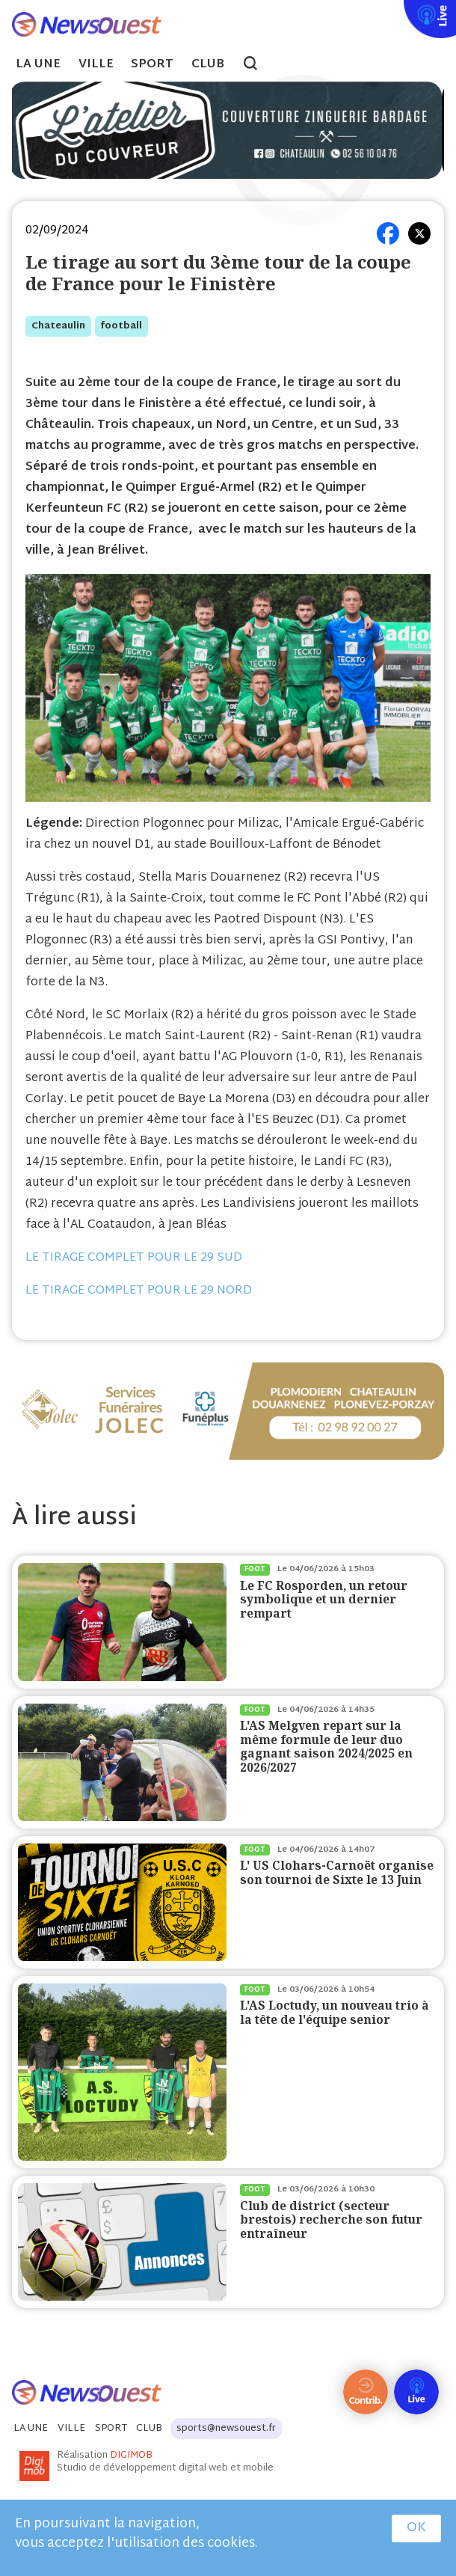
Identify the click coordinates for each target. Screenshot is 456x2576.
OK (416, 2528)
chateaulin (58, 326)
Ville (96, 65)
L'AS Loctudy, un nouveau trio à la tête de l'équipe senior (334, 2012)
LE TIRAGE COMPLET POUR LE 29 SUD (133, 1258)
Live (401, 9)
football (121, 326)
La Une (38, 65)
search (258, 65)
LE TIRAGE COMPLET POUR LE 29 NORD (138, 1291)
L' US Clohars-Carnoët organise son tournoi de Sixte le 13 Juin (337, 1872)
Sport (152, 65)
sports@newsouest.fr (226, 2429)
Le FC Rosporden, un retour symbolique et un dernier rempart (323, 1599)
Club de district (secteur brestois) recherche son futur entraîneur (331, 2220)
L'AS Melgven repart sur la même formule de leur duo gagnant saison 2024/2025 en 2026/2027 (326, 1746)
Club (207, 65)
